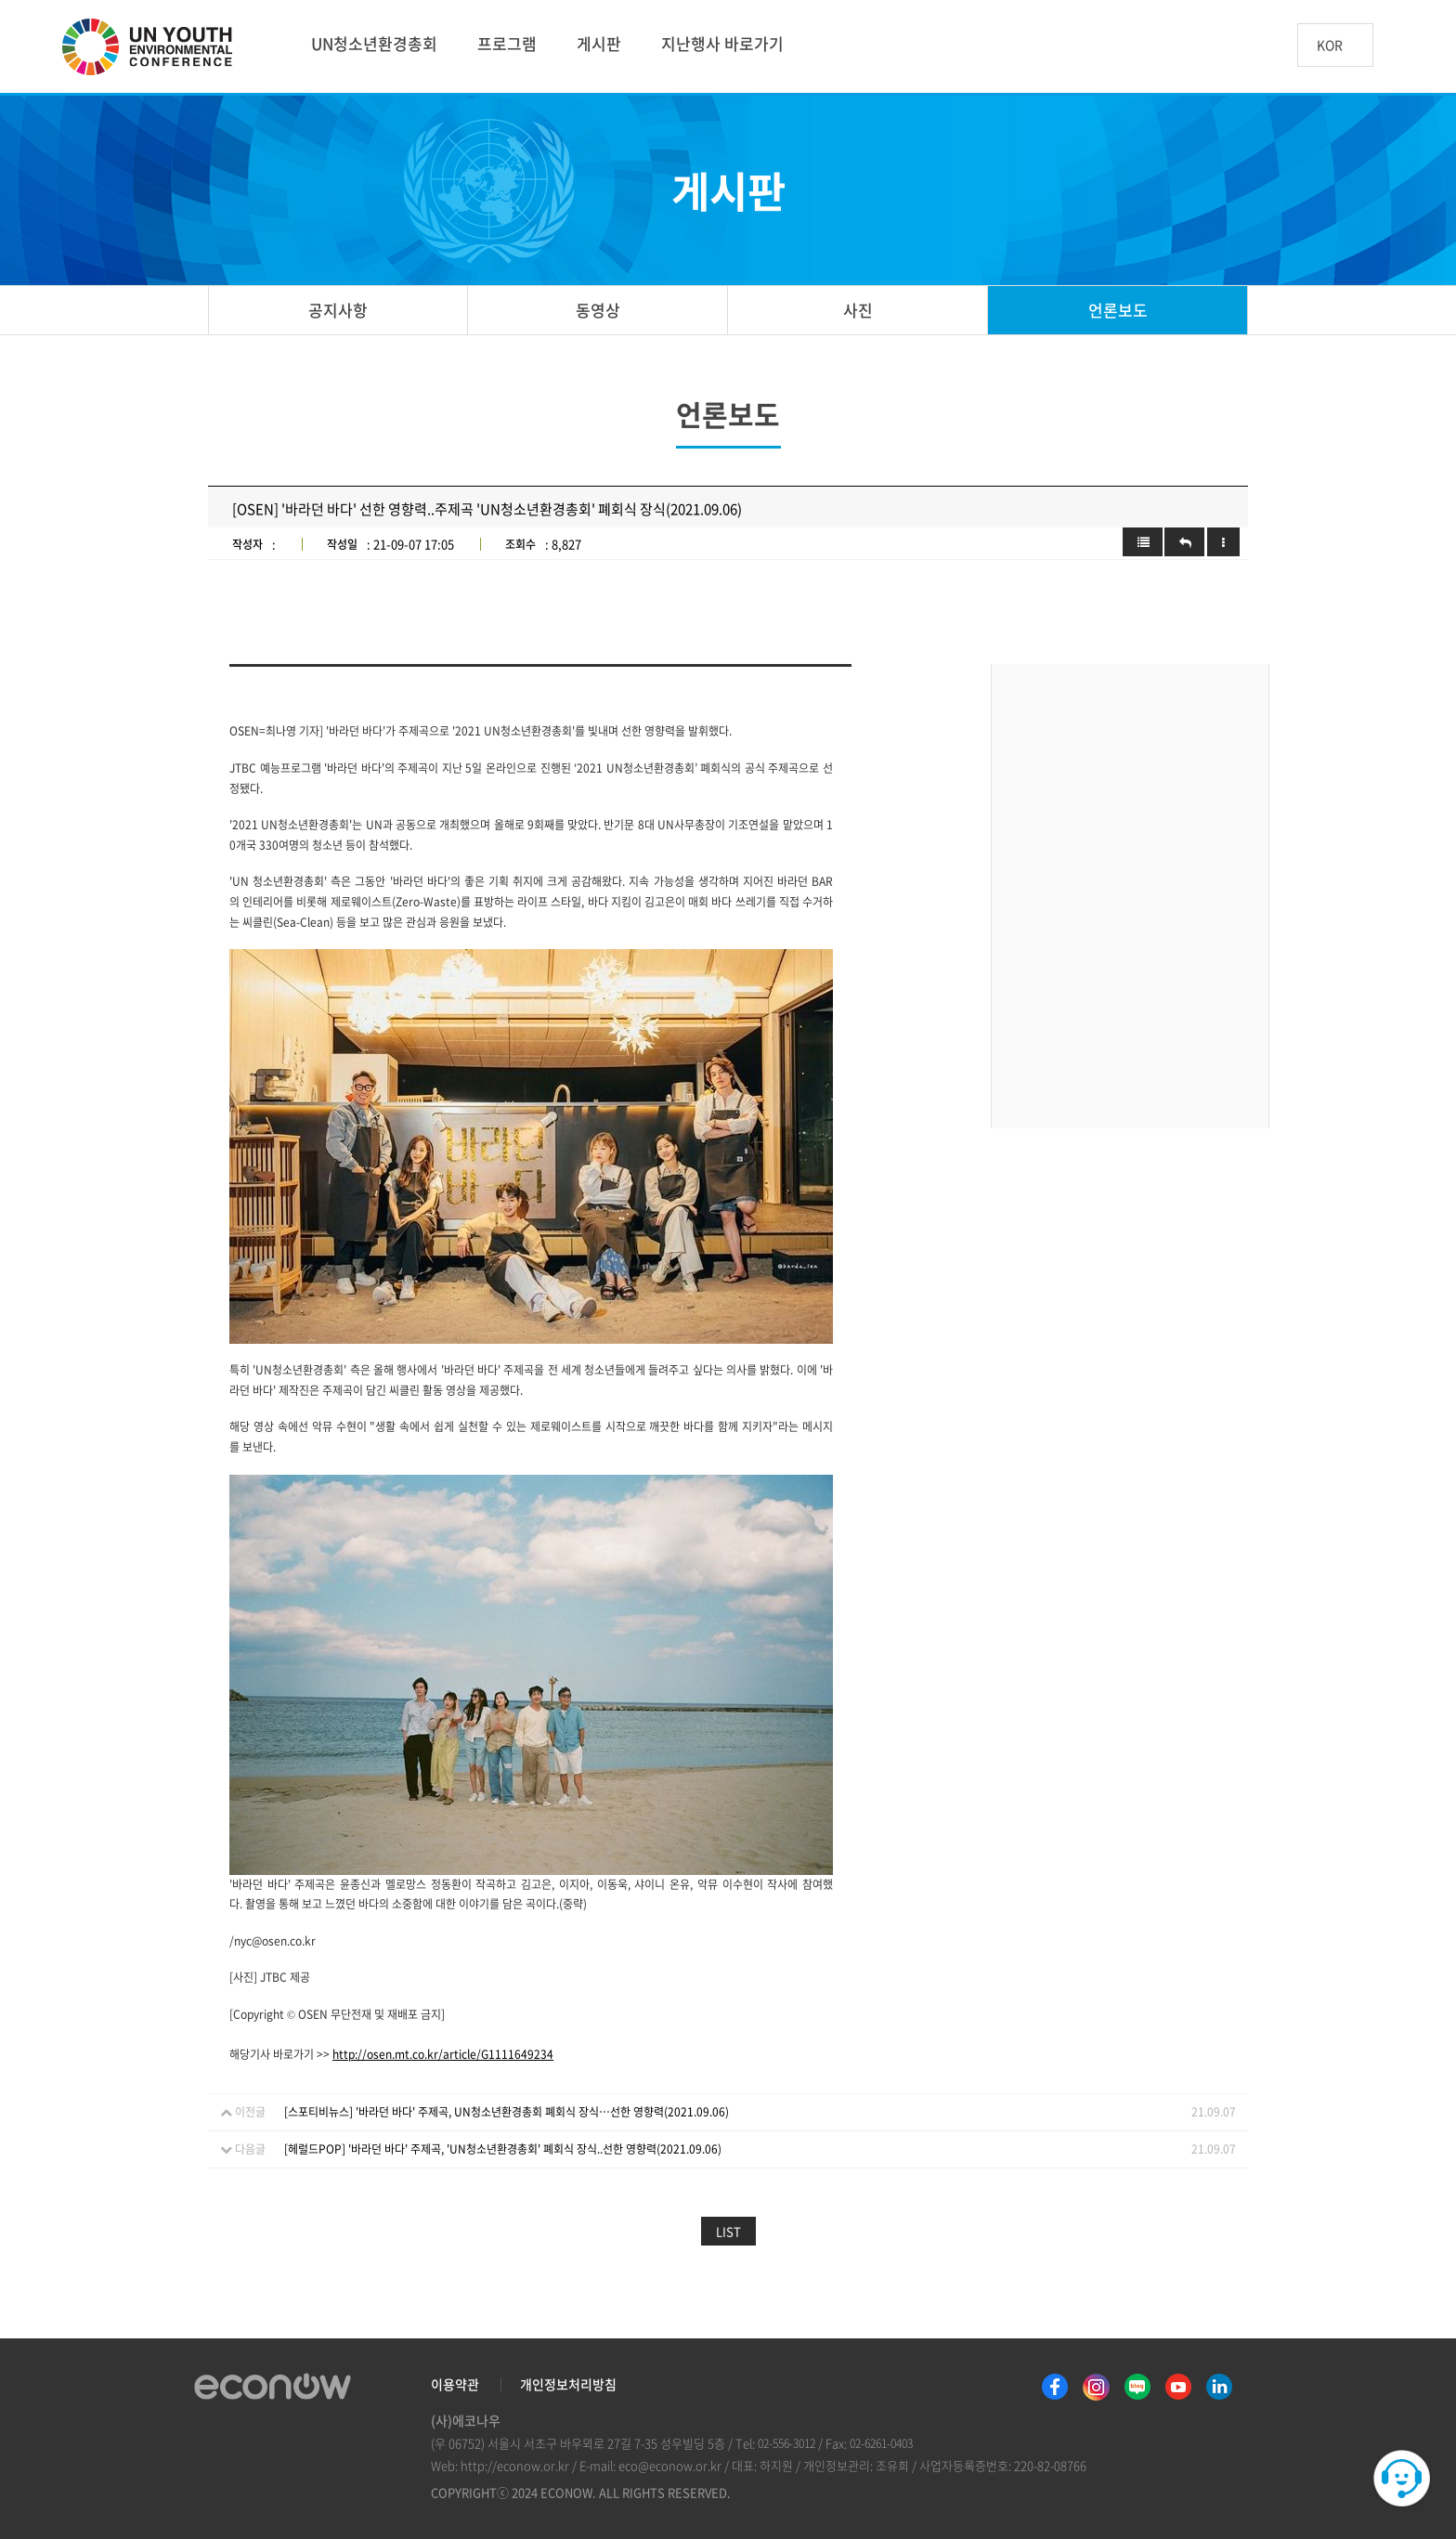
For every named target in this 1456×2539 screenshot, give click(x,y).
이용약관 (455, 2384)
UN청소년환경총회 (374, 43)
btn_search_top (1403, 45)
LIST (728, 2231)
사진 (858, 309)
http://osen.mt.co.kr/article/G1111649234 (442, 2054)
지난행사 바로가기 (722, 43)
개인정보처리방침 (568, 2384)
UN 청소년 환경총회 (155, 48)
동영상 (598, 309)
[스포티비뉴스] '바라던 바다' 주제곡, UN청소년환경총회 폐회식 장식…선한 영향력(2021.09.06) (506, 2111)
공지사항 (338, 309)
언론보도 (1118, 309)
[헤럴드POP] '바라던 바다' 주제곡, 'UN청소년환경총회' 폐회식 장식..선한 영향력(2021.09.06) (503, 2149)
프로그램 (507, 43)
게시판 (599, 43)
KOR (1330, 46)
